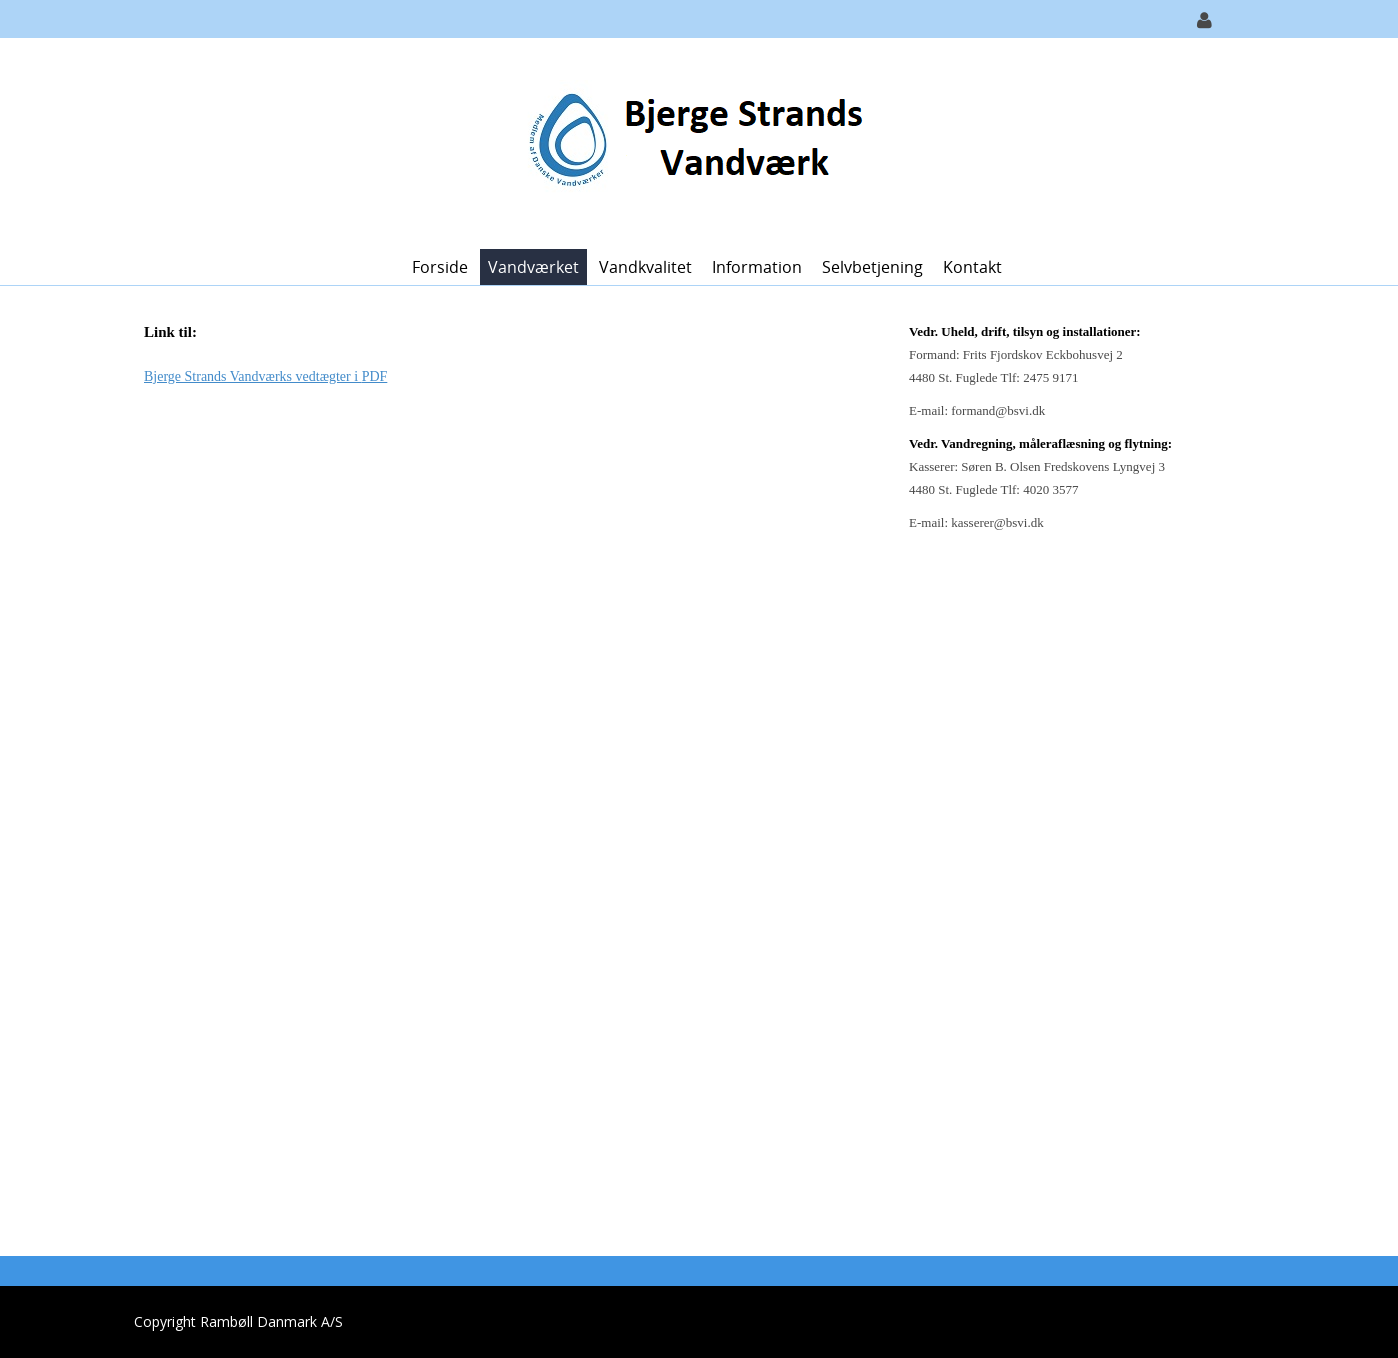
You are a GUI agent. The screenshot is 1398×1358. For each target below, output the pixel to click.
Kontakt (972, 267)
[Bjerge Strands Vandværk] (691, 141)
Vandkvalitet (645, 267)
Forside (440, 267)
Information (757, 267)
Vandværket (533, 267)
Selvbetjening (872, 267)
